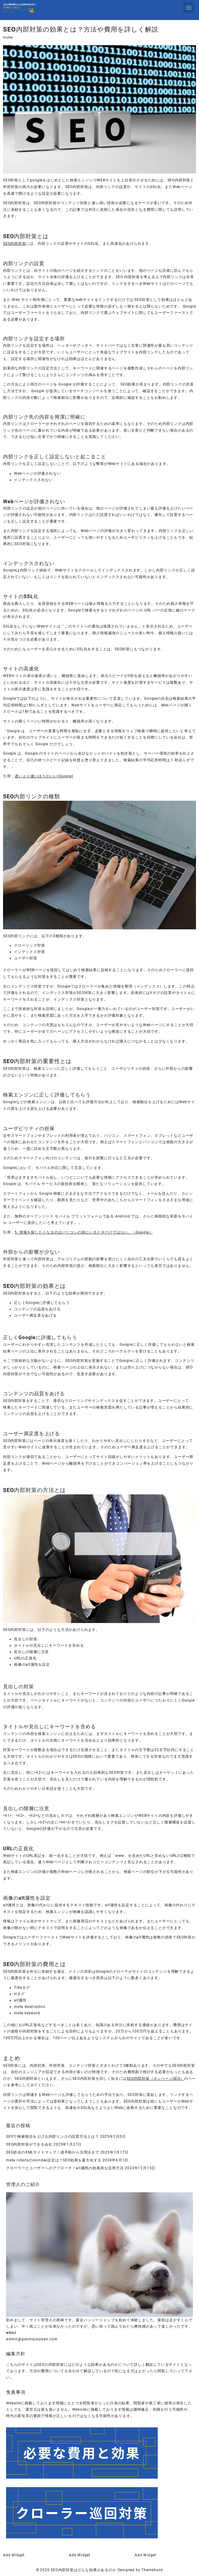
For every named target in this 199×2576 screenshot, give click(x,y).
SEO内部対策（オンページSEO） (155, 2078)
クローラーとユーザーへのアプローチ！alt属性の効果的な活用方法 (65, 2168)
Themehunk (152, 2570)
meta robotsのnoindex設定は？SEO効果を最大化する (53, 2160)
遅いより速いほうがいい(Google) (44, 776)
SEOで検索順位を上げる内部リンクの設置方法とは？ (52, 2136)
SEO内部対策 (14, 243)
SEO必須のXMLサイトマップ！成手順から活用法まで (52, 2152)
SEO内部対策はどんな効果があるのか (83, 2570)
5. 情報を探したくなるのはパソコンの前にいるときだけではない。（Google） (84, 1232)
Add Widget (14, 2555)
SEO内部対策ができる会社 (29, 2144)
